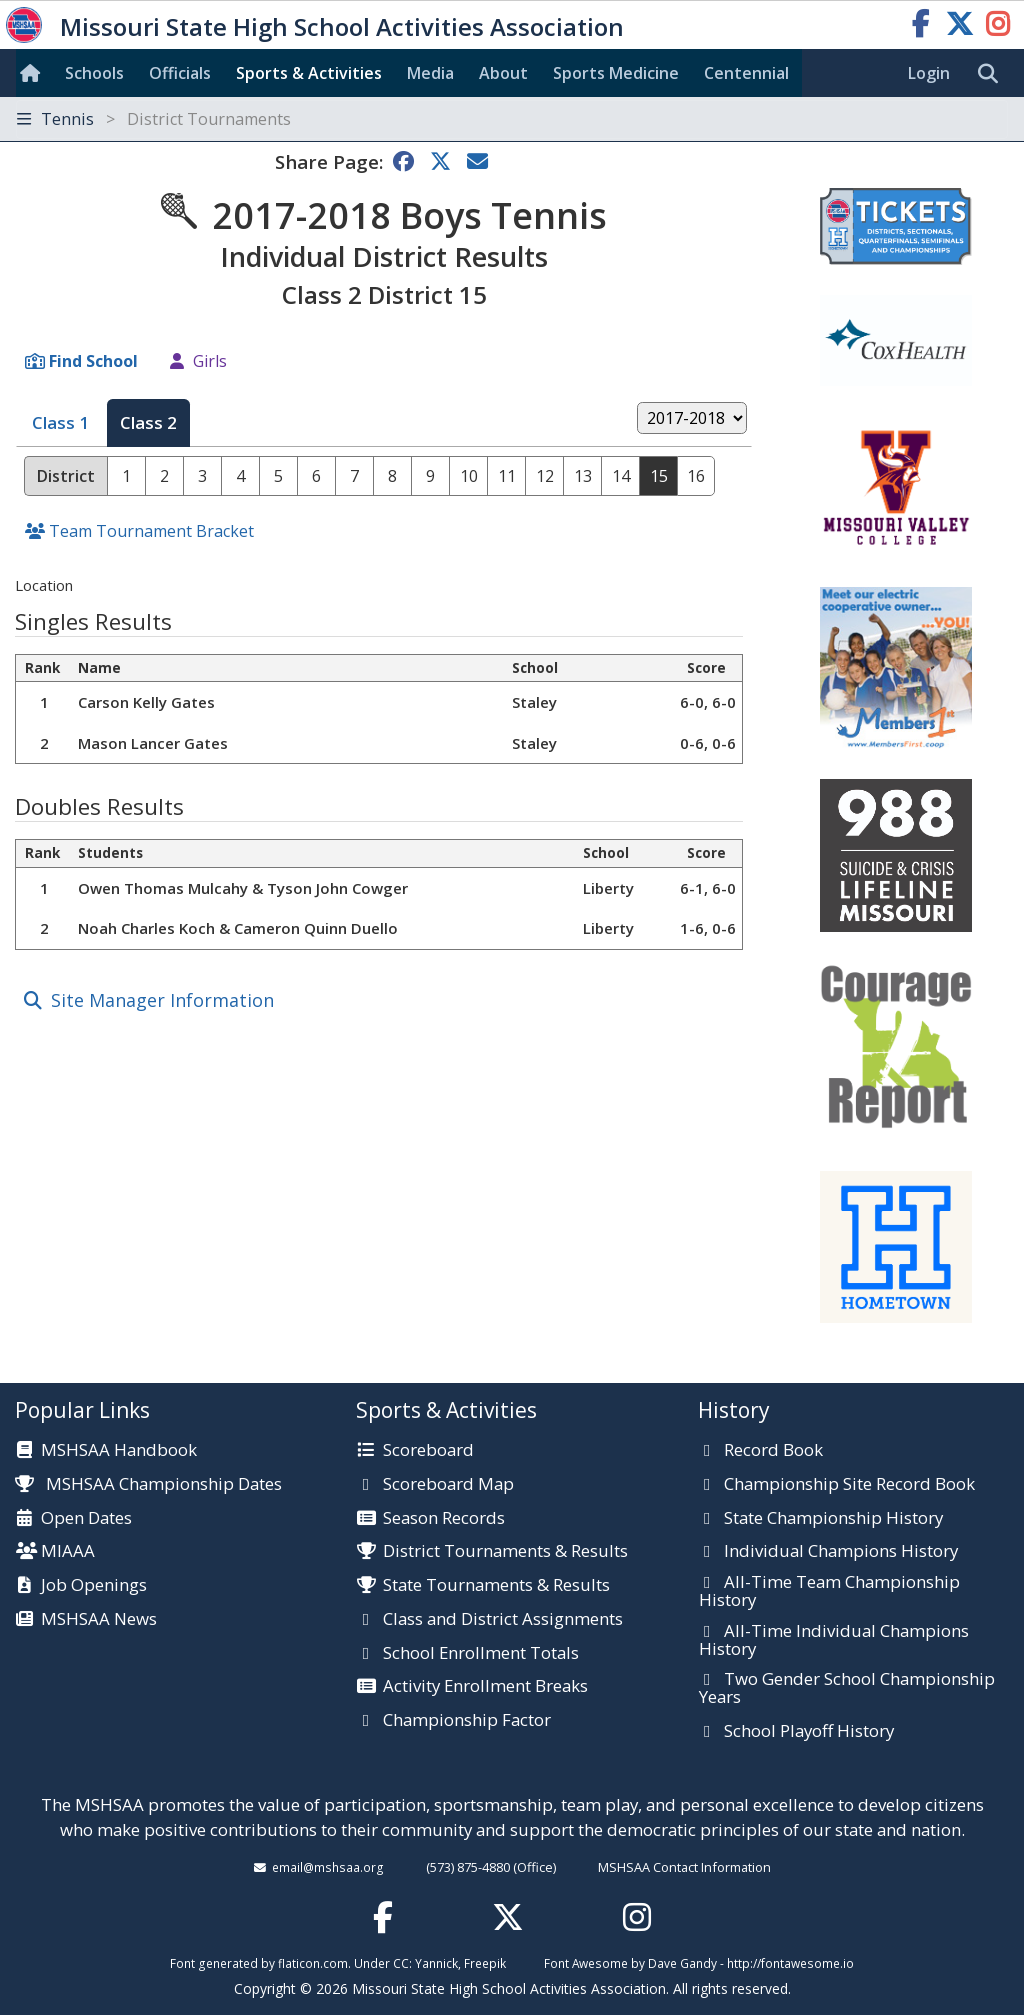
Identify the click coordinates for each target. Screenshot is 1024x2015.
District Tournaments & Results (505, 1552)
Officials (180, 73)
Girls (210, 361)
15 (659, 476)
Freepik (485, 1963)
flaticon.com (313, 1963)
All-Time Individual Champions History (834, 1640)
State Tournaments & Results (496, 1586)
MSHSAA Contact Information (684, 1867)
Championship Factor (467, 1721)
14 (621, 476)
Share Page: (329, 161)
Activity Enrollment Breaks (485, 1687)
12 (545, 476)
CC (401, 1963)
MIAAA (68, 1552)
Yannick (436, 1963)
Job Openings (94, 1586)
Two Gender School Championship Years (847, 1688)
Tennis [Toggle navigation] (154, 119)
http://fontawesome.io (790, 1963)
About (503, 73)
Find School (93, 361)
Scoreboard (428, 1451)
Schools (94, 73)
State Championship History (833, 1519)
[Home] (34, 73)
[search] (993, 74)
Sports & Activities (309, 73)
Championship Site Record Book (849, 1485)
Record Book (773, 1451)
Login (929, 73)
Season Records (444, 1519)
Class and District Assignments (503, 1620)
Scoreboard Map (448, 1485)
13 (583, 476)
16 (696, 476)
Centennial (746, 73)
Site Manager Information (162, 1000)
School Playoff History (809, 1732)
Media (430, 73)
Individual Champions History (841, 1552)
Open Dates (86, 1519)
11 (507, 476)
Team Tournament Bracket (151, 531)
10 (469, 476)
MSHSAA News (99, 1620)
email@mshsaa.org (328, 1867)
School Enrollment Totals (481, 1654)
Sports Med (616, 73)
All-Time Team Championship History (829, 1591)
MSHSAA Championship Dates (148, 1483)
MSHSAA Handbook (119, 1451)
